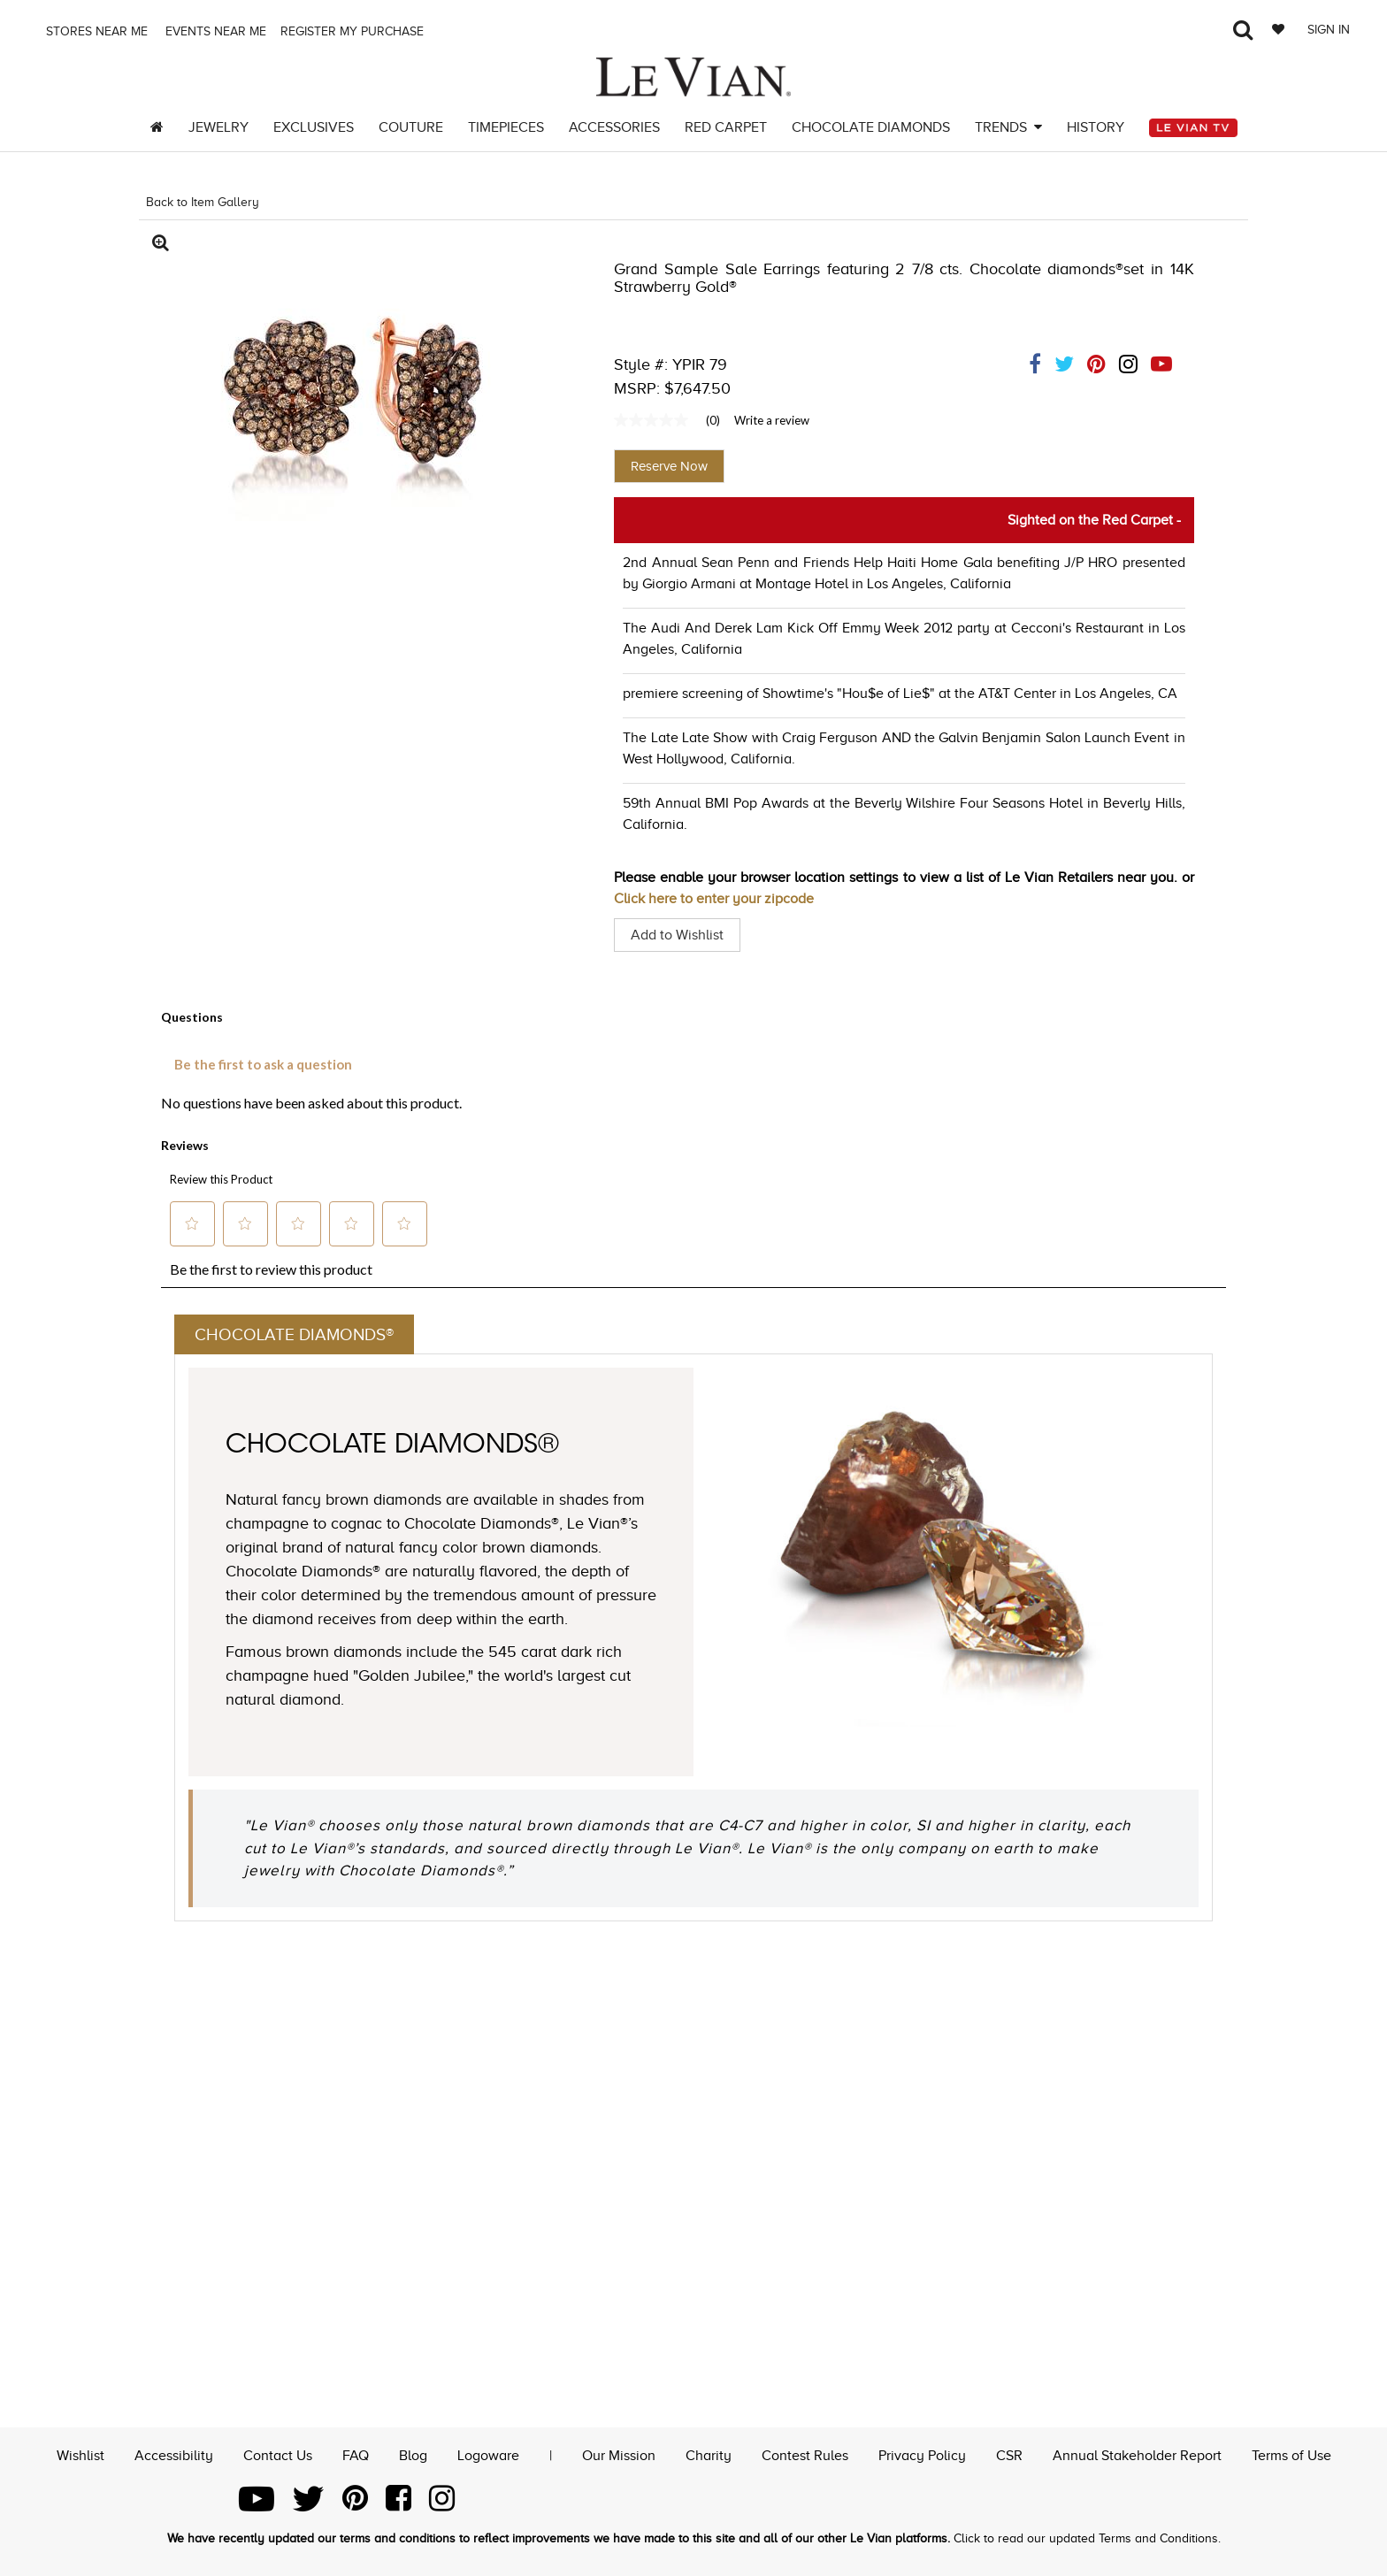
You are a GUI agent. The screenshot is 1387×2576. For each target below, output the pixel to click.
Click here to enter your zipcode (714, 899)
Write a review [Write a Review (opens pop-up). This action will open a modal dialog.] (771, 420)
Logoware (488, 2454)
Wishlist (80, 2454)
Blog (413, 2454)
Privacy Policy (922, 2454)
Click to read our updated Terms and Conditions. (1087, 2538)
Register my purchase (353, 31)
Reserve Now (669, 466)
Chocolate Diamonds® (298, 1335)
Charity (709, 2454)
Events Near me (214, 31)
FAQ (355, 2454)
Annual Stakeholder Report (1137, 2454)
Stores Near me (95, 31)
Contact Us (277, 2454)
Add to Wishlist (677, 935)
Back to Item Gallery (202, 202)
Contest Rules (805, 2454)
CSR (1009, 2454)
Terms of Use (1291, 2454)
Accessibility (173, 2454)
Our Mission (618, 2454)
